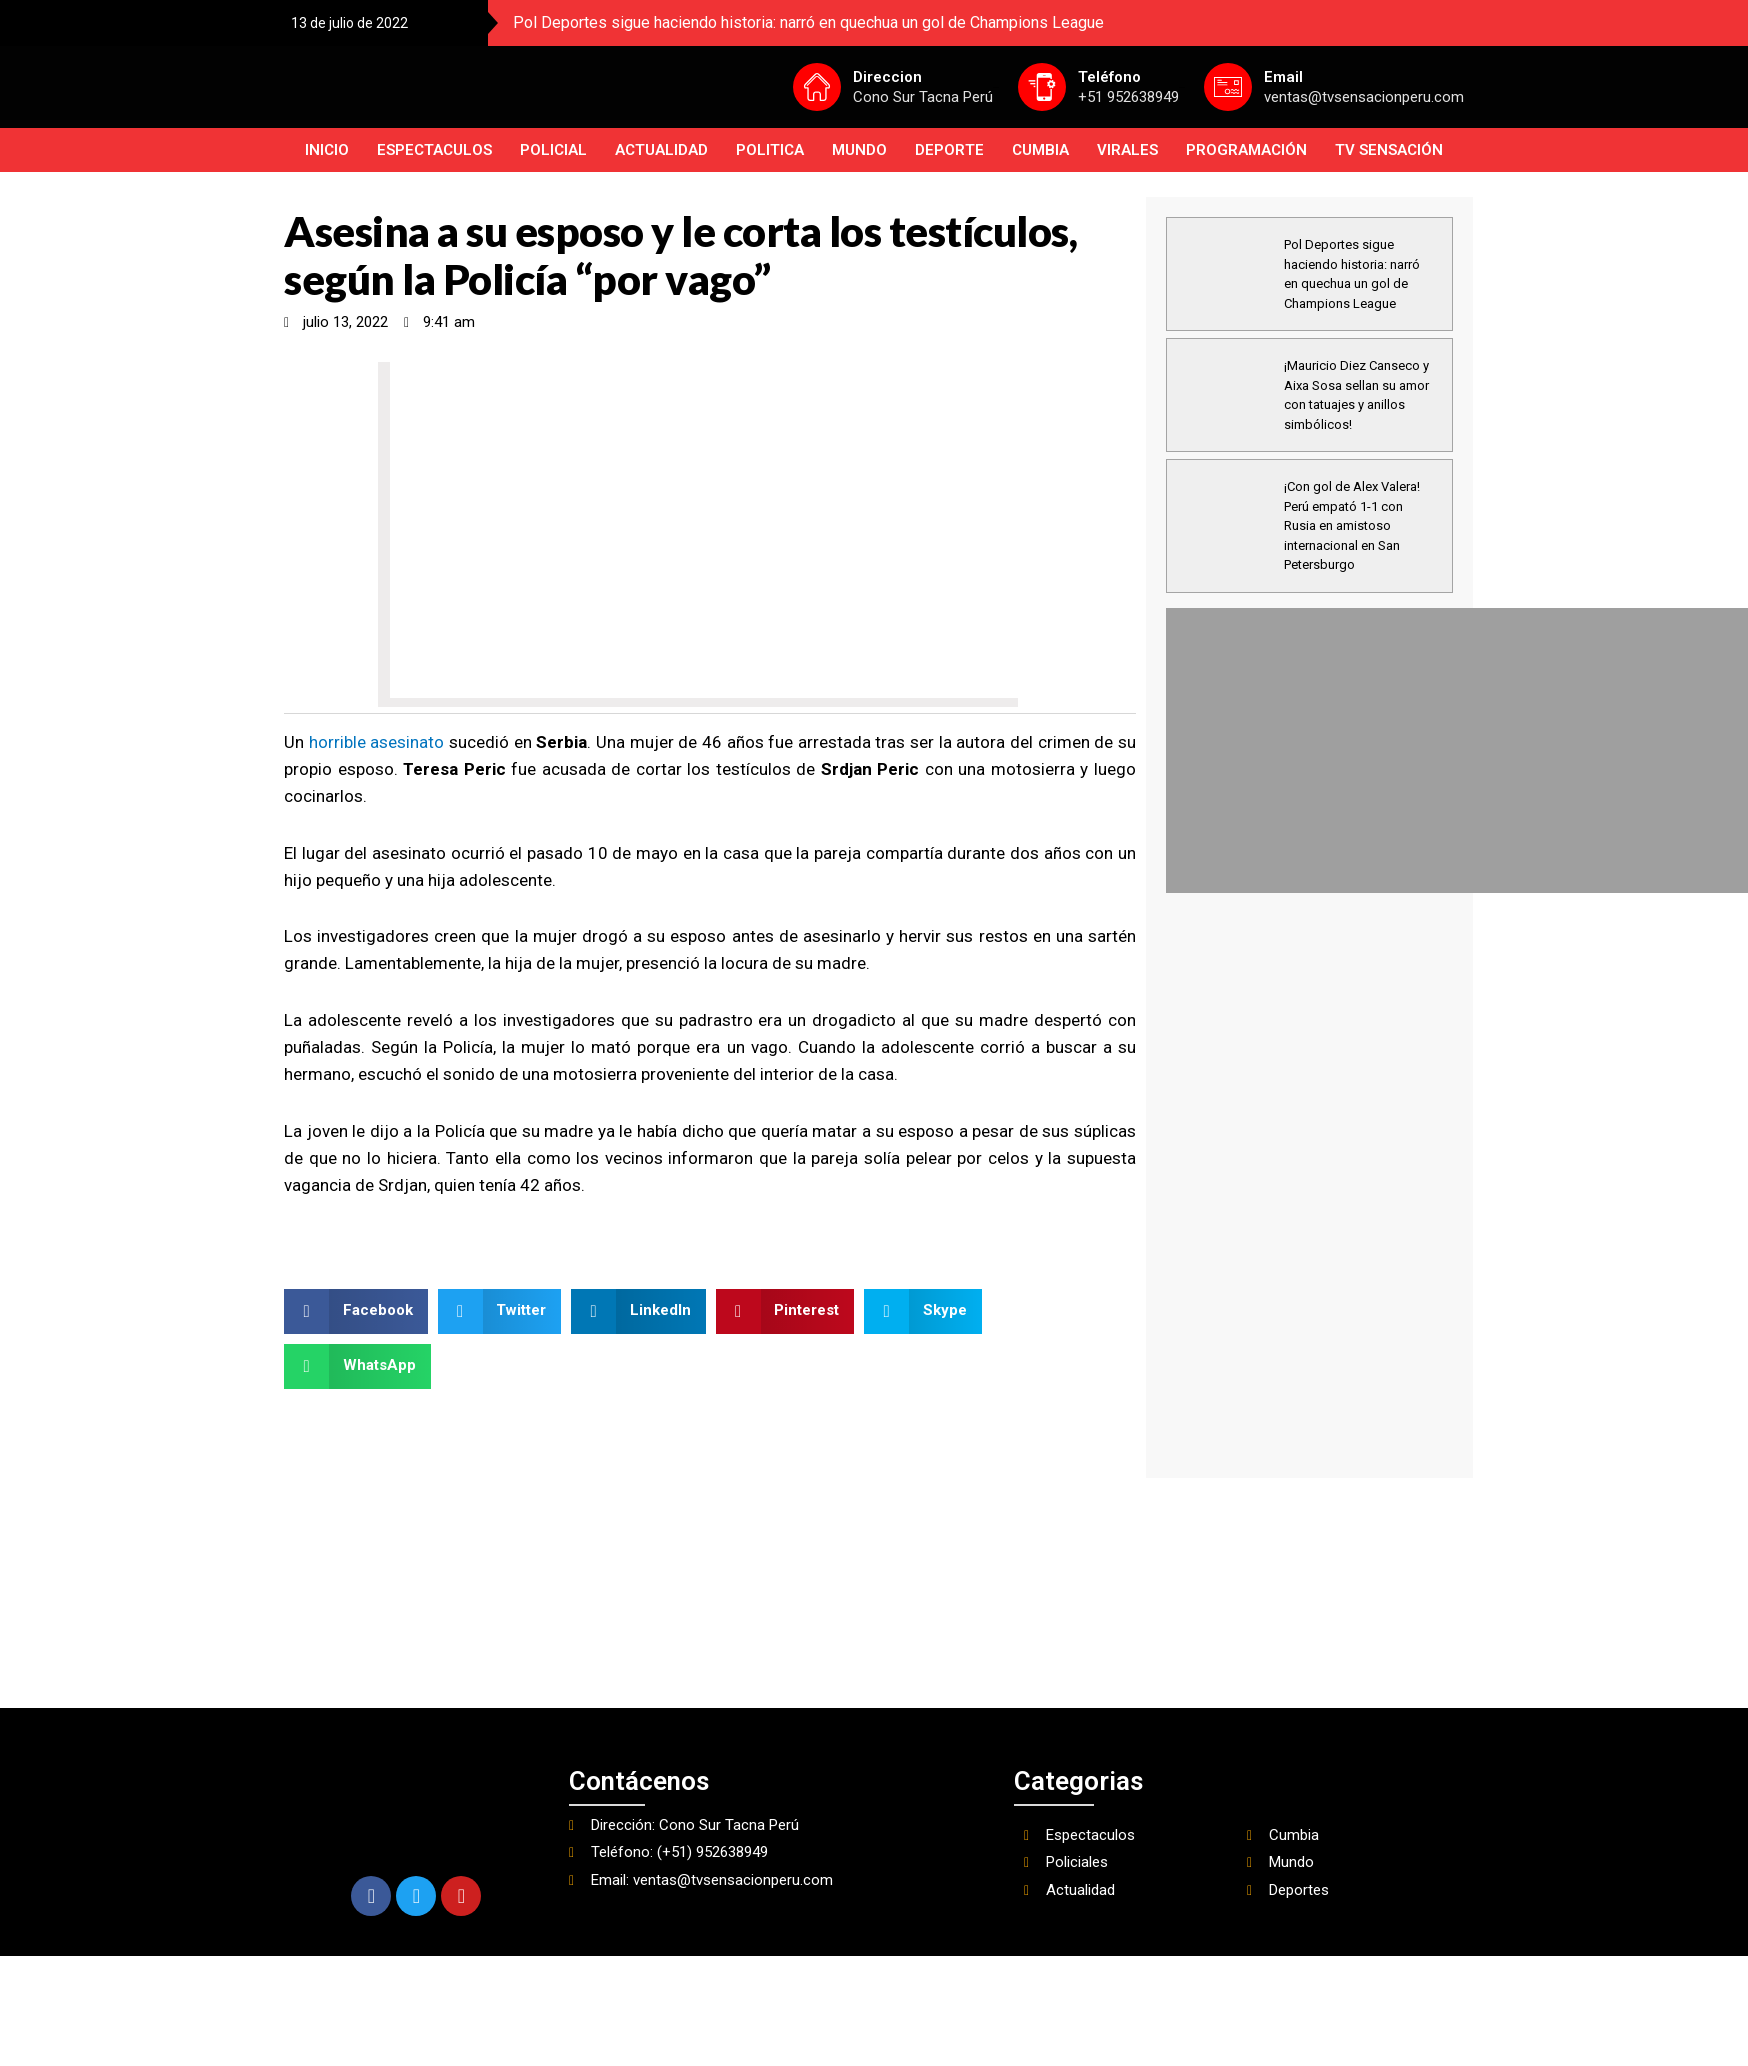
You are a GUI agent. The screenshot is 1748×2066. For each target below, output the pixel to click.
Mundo (859, 150)
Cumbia (1040, 150)
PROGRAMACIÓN (1246, 150)
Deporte (949, 150)
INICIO (327, 150)
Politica (770, 150)
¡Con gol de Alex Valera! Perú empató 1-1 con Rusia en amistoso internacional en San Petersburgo (1352, 525)
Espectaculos (434, 150)
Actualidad (661, 150)
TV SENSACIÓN (1389, 150)
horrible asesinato (379, 742)
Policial (553, 150)
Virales (1127, 150)
